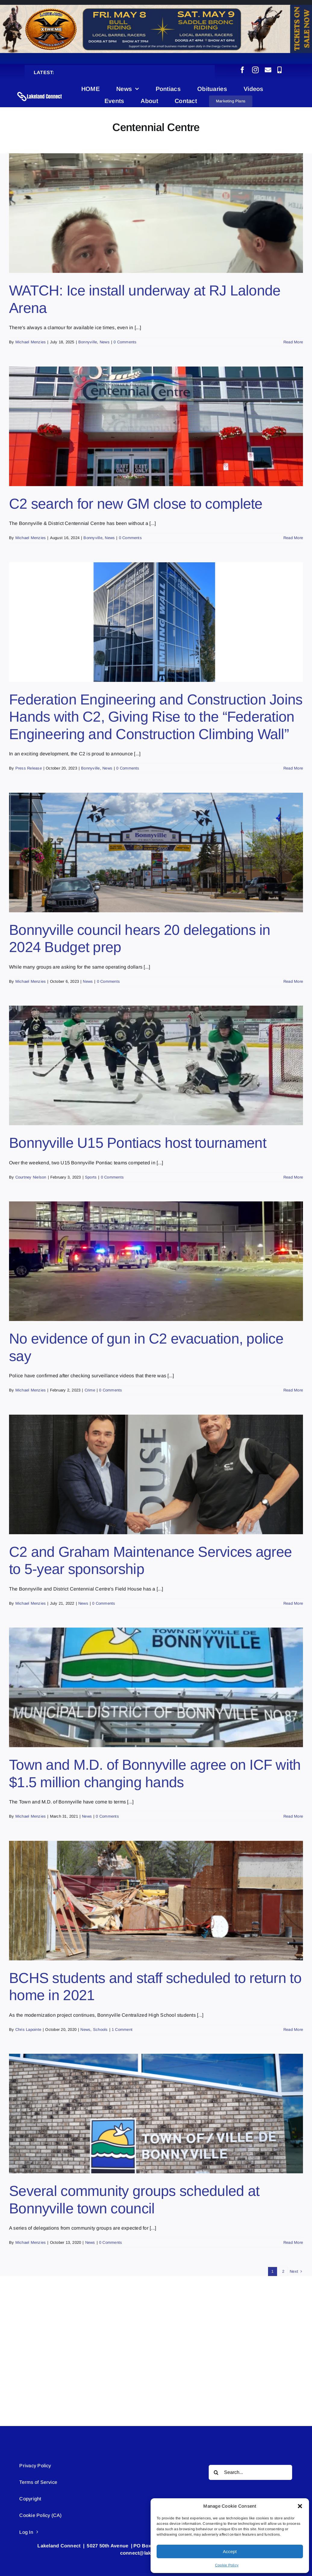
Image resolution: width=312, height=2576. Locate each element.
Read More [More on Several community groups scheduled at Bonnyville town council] (293, 2242)
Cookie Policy (227, 2565)
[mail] (268, 70)
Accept (230, 2551)
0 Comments (125, 342)
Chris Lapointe (28, 2029)
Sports (91, 1177)
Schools (100, 2029)
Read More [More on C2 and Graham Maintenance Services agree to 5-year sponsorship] (293, 1603)
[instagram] (255, 70)
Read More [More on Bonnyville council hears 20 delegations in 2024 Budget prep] (293, 981)
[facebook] (242, 70)
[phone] (279, 70)
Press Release (28, 768)
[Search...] (250, 2472)
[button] (300, 2506)
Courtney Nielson (30, 1177)
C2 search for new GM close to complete (136, 504)
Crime (90, 1390)
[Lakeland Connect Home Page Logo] (40, 92)
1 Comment (122, 2029)
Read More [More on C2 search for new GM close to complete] (293, 537)
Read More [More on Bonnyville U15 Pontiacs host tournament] (293, 1177)
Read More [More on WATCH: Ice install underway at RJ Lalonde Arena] (293, 342)
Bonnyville (87, 342)
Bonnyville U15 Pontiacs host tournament (137, 1143)
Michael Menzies (30, 342)
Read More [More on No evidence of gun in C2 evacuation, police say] (293, 1390)
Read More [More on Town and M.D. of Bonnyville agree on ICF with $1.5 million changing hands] (293, 1816)
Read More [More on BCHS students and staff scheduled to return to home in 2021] (293, 2029)
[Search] (216, 2472)
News (105, 342)
